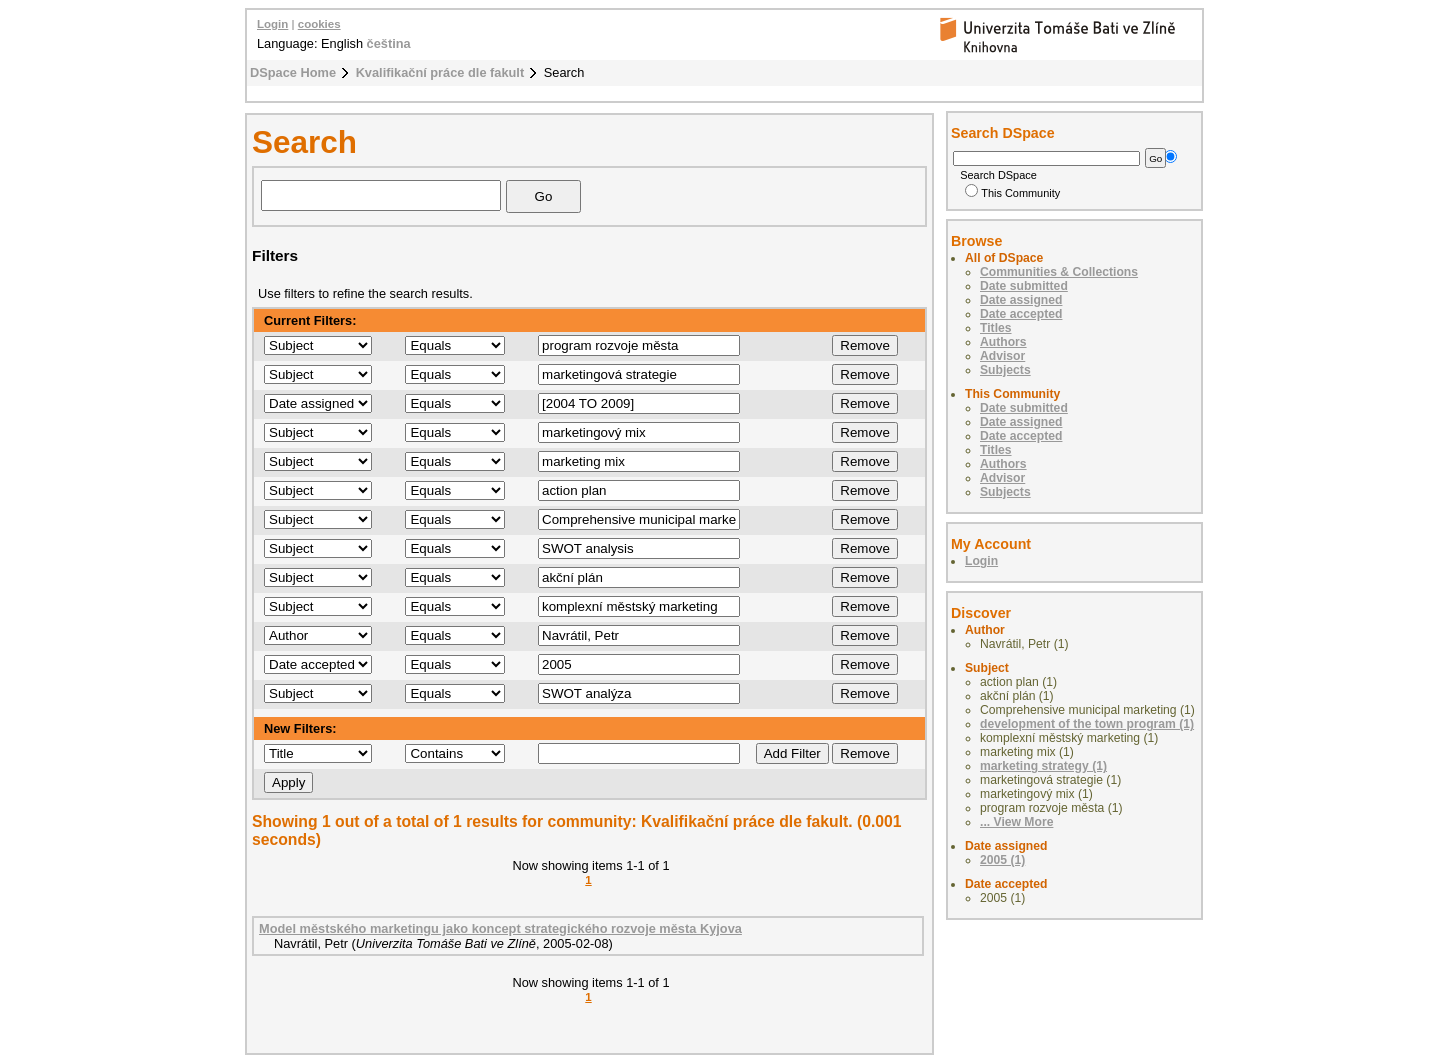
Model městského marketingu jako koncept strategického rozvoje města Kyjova (500, 928)
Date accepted (1021, 314)
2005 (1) (1002, 860)
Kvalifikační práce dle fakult (440, 72)
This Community (1012, 193)
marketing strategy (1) (1043, 766)
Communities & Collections (1059, 272)
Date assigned (1021, 300)
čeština (389, 43)
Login (272, 24)
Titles (996, 328)
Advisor (1002, 356)
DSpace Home (293, 72)
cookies (319, 24)
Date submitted (1024, 286)
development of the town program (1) (1087, 724)
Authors (1003, 342)
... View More (1016, 822)
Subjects (1005, 370)
